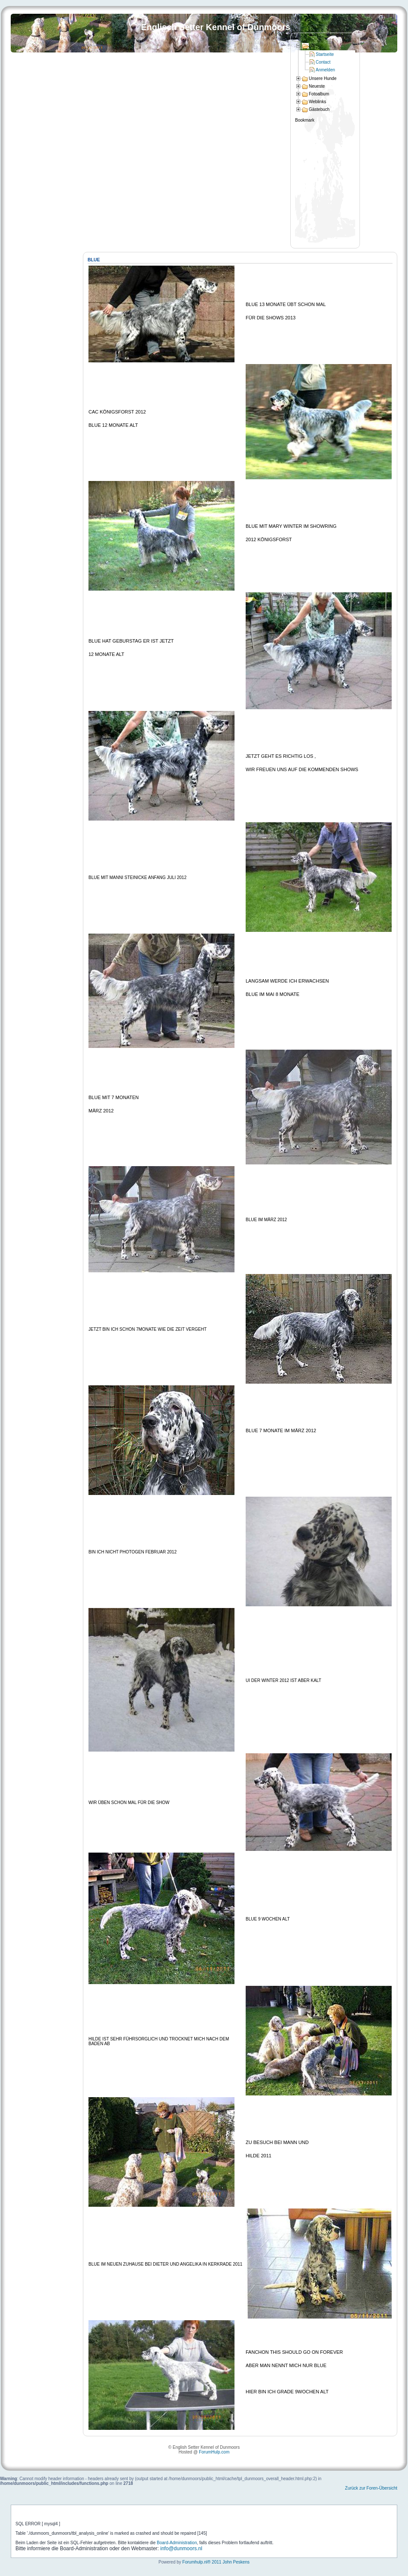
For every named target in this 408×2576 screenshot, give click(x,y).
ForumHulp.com (214, 2452)
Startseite (325, 54)
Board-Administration (177, 2542)
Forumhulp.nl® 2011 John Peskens (216, 2562)
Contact (323, 62)
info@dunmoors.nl (181, 2548)
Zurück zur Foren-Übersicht (371, 2488)
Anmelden (325, 69)
